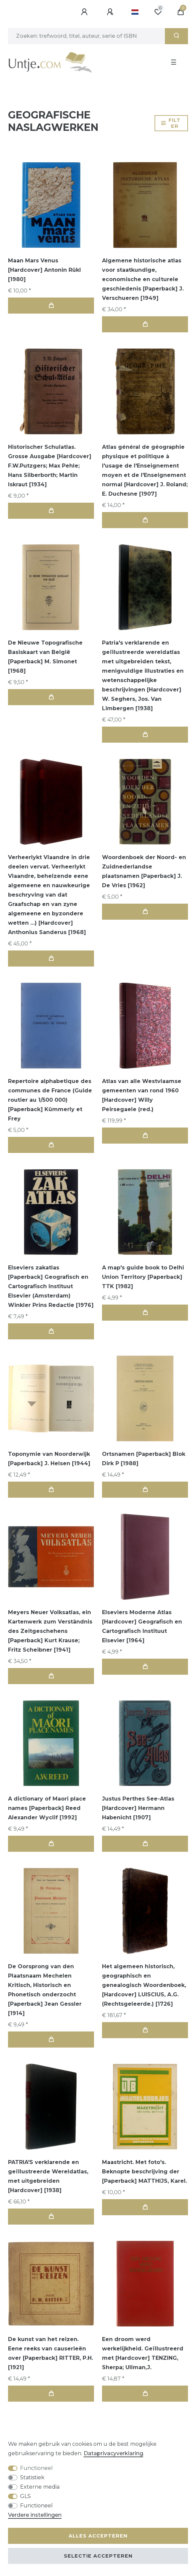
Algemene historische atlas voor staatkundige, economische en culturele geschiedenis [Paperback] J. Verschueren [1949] (143, 279)
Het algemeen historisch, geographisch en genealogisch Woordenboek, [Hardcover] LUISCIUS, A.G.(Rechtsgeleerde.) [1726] (144, 1985)
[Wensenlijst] (157, 12)
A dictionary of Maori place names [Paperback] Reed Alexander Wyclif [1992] (47, 1808)
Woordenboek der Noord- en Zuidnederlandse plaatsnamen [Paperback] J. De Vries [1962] (144, 871)
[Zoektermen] (86, 36)
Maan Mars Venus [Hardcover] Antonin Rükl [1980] (44, 269)
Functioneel (36, 2468)
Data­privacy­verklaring (113, 2453)
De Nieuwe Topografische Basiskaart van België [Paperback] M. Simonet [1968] (45, 657)
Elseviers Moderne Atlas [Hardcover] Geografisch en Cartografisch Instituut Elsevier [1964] (142, 1626)
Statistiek (32, 2477)
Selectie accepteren (98, 2556)
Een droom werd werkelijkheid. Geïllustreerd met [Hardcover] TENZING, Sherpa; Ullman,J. (142, 2353)
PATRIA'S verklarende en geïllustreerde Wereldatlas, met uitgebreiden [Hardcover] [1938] (48, 2176)
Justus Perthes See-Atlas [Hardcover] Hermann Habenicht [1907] (138, 1808)
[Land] (134, 12)
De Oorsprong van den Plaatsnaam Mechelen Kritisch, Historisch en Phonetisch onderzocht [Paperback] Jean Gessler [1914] (45, 1989)
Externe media (40, 2487)
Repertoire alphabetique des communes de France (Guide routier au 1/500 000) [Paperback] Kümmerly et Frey (50, 1100)
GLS (25, 2496)
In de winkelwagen (51, 305)
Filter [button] (171, 123)
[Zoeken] (176, 36)
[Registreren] (111, 12)
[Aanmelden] (85, 12)
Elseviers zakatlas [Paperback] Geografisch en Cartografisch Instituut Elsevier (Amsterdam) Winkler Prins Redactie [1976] (51, 1286)
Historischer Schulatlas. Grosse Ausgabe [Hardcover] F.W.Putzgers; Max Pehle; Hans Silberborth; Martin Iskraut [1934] (49, 466)
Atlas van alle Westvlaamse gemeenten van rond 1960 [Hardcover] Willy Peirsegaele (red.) (141, 1095)
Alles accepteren (98, 2536)
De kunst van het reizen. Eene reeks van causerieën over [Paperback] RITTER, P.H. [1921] (50, 2353)
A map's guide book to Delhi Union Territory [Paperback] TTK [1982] (143, 1277)
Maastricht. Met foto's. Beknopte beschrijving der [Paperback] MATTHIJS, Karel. (144, 2171)
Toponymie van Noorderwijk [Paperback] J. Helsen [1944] (49, 1459)
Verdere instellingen (35, 2515)
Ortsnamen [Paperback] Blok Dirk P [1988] (143, 1459)
